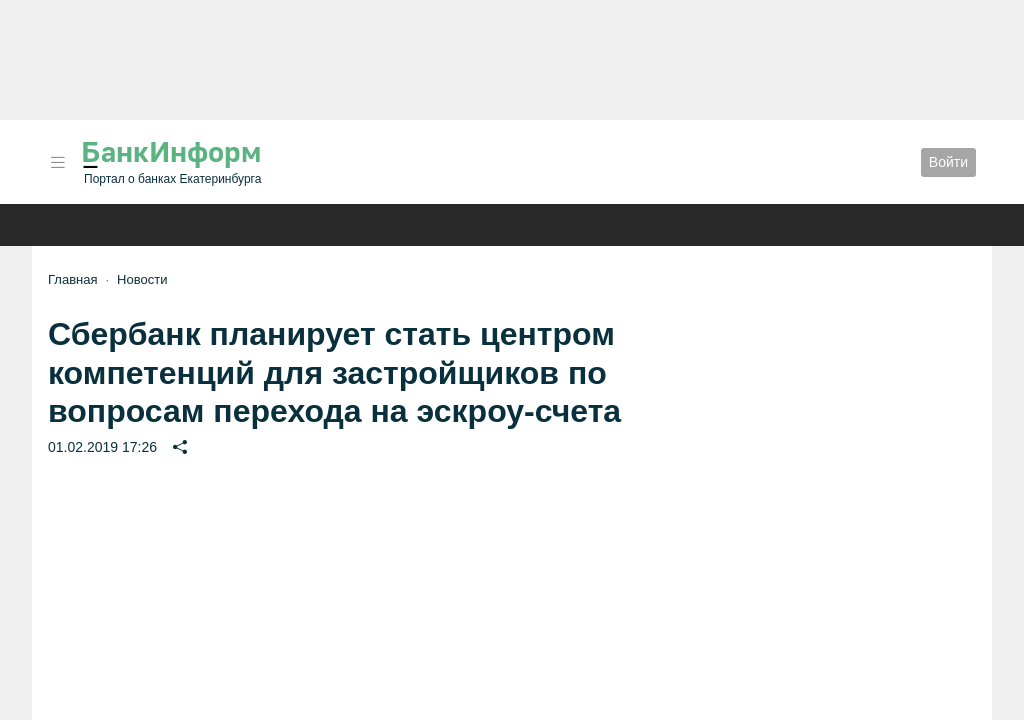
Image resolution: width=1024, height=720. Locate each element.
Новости (142, 279)
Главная (72, 279)
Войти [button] (948, 162)
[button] (58, 162)
